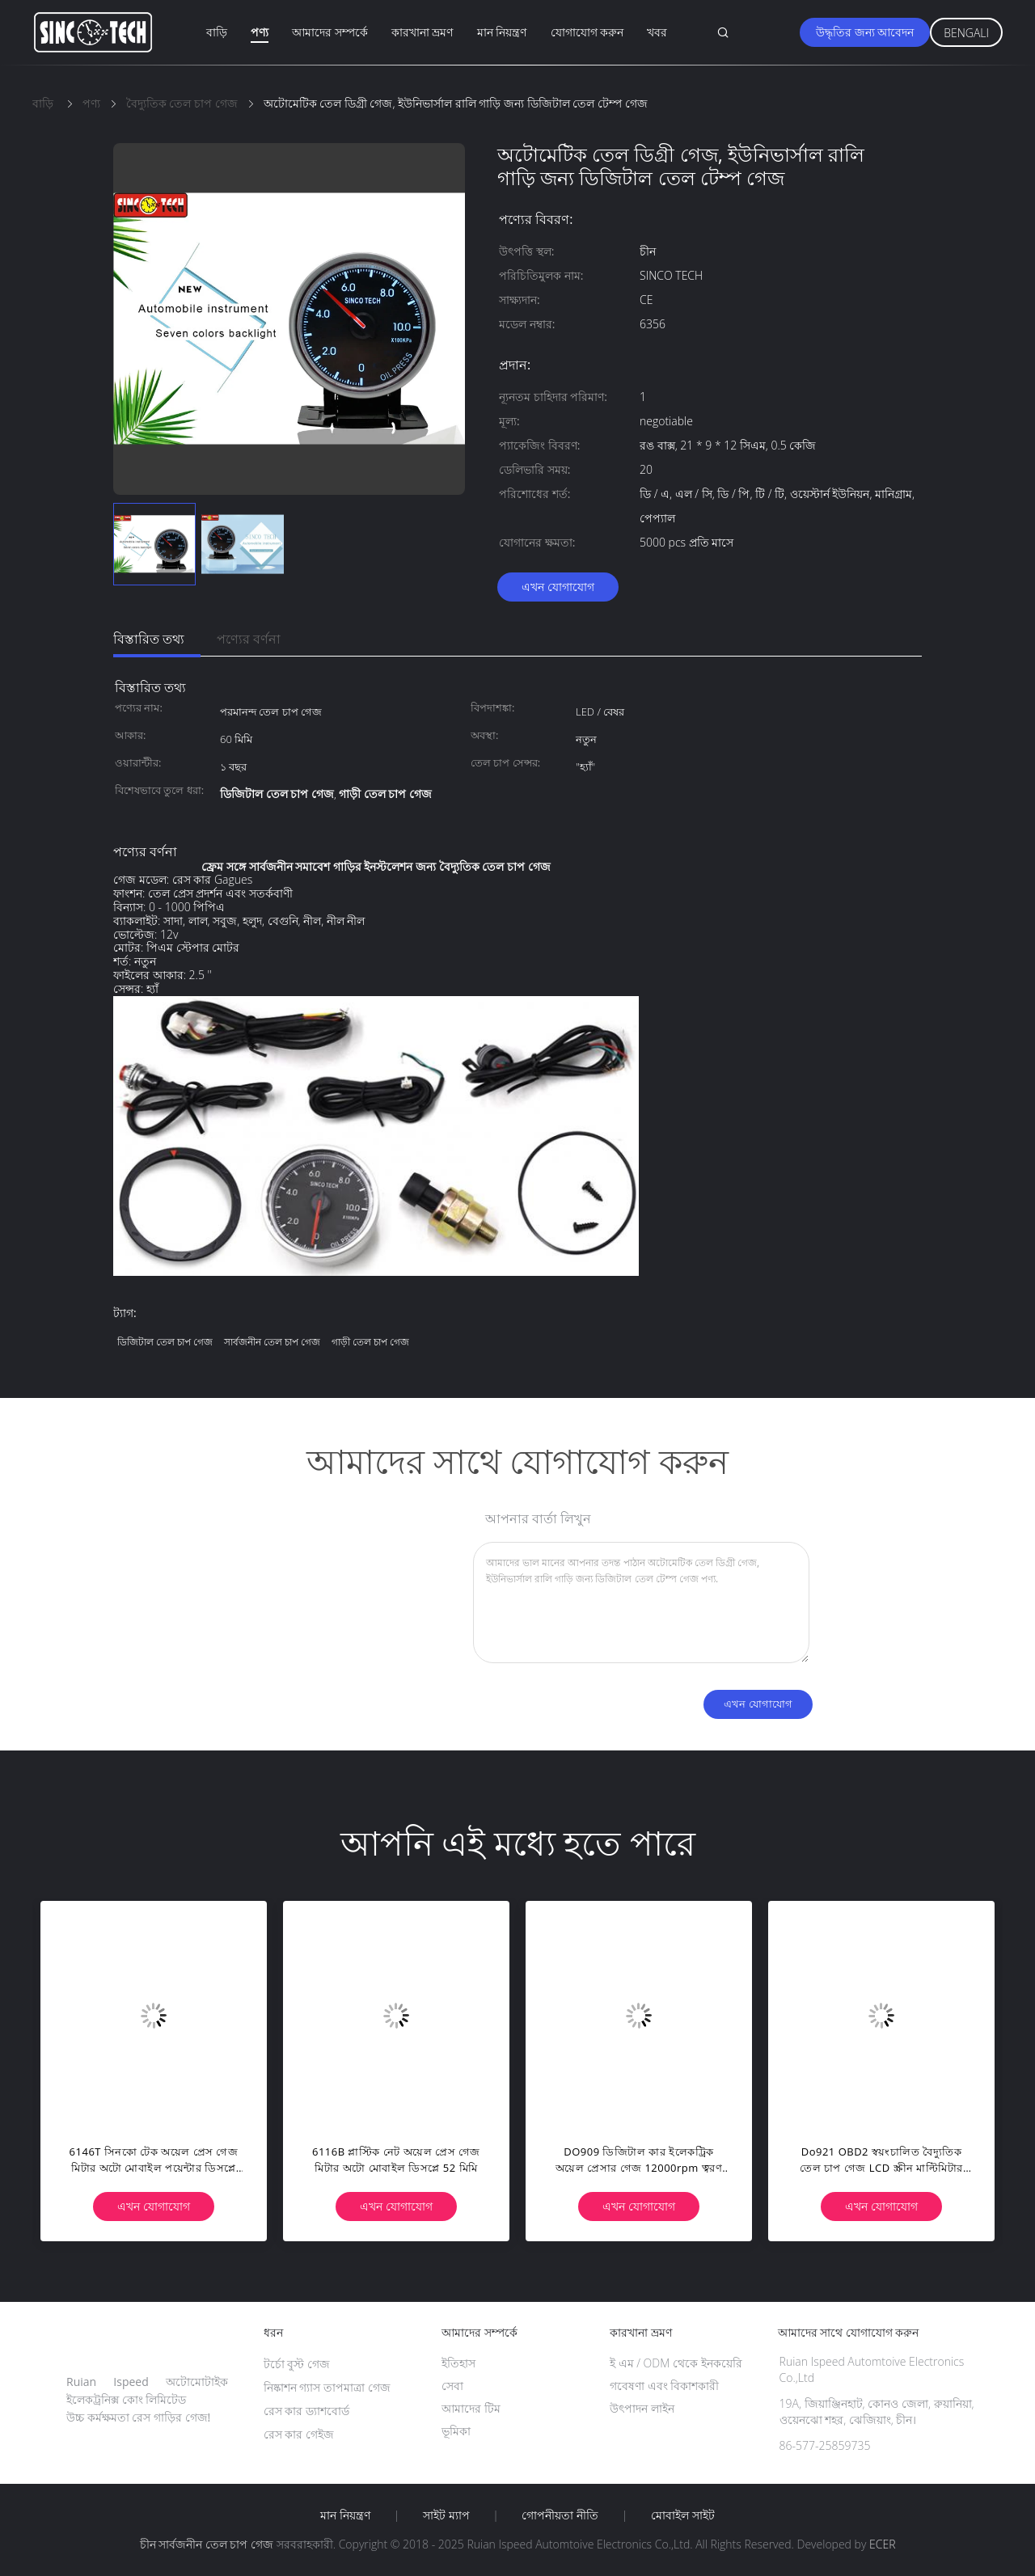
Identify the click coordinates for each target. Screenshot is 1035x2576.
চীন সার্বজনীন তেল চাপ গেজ (207, 2544)
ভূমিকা (456, 2431)
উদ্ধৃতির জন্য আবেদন (865, 32)
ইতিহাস (458, 2363)
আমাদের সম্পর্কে (330, 32)
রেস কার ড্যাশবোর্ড (306, 2410)
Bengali (966, 32)
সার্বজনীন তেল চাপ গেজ (272, 1342)
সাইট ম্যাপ (446, 2515)
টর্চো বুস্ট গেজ (297, 2363)
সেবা (452, 2385)
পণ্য (259, 32)
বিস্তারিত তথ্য (148, 639)
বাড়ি (216, 32)
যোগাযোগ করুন (587, 32)
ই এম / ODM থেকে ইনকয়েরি (676, 2363)
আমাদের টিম (471, 2408)
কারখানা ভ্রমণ (422, 32)
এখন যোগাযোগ (558, 586)
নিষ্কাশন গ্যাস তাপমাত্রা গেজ (327, 2387)
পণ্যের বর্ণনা (249, 639)
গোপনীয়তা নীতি (560, 2515)
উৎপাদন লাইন (642, 2408)
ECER (882, 2544)
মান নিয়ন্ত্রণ (502, 32)
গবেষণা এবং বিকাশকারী (664, 2385)
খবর (657, 32)
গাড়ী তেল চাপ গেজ (370, 1342)
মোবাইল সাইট (683, 2515)
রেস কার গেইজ (299, 2434)
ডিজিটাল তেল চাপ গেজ (165, 1342)
